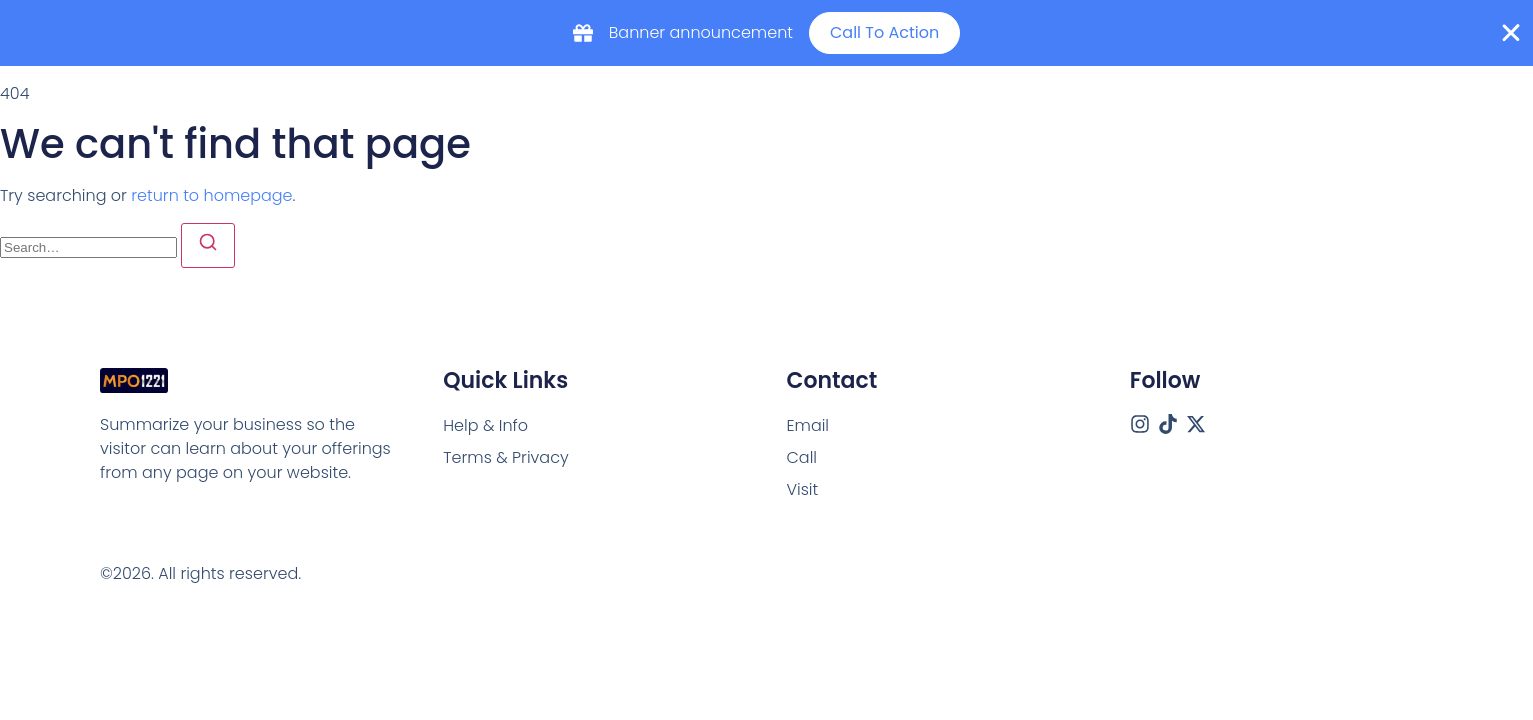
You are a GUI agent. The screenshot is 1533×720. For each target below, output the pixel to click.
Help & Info (485, 425)
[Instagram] (1140, 424)
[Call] (802, 458)
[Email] (808, 426)
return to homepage (211, 195)
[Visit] (803, 490)
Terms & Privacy (505, 457)
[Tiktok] (1168, 424)
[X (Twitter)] (1196, 424)
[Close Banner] (1511, 33)
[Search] (208, 245)
